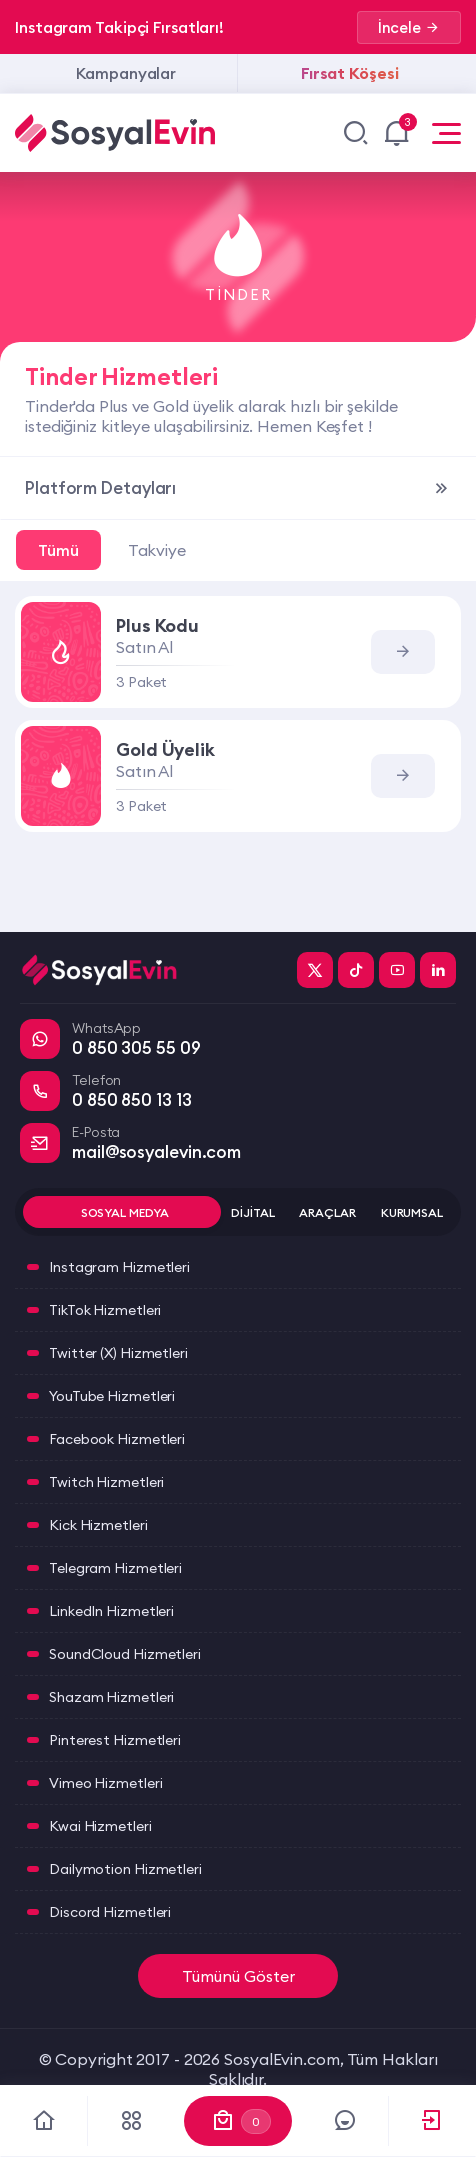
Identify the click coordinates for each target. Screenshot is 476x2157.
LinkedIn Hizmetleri (111, 1611)
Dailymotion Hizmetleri (125, 1869)
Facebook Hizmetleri (117, 1439)
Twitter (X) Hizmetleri (118, 1353)
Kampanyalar (126, 73)
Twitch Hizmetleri (106, 1482)
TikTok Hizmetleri (105, 1310)
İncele (409, 27)
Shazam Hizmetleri (111, 1697)
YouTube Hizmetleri (112, 1396)
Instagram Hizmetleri (119, 1267)
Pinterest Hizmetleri (115, 1740)
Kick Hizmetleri (98, 1525)
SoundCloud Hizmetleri (125, 1654)
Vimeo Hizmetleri (105, 1783)
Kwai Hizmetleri (100, 1826)
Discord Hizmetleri (110, 1912)
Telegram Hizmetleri (115, 1568)
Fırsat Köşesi (350, 73)
